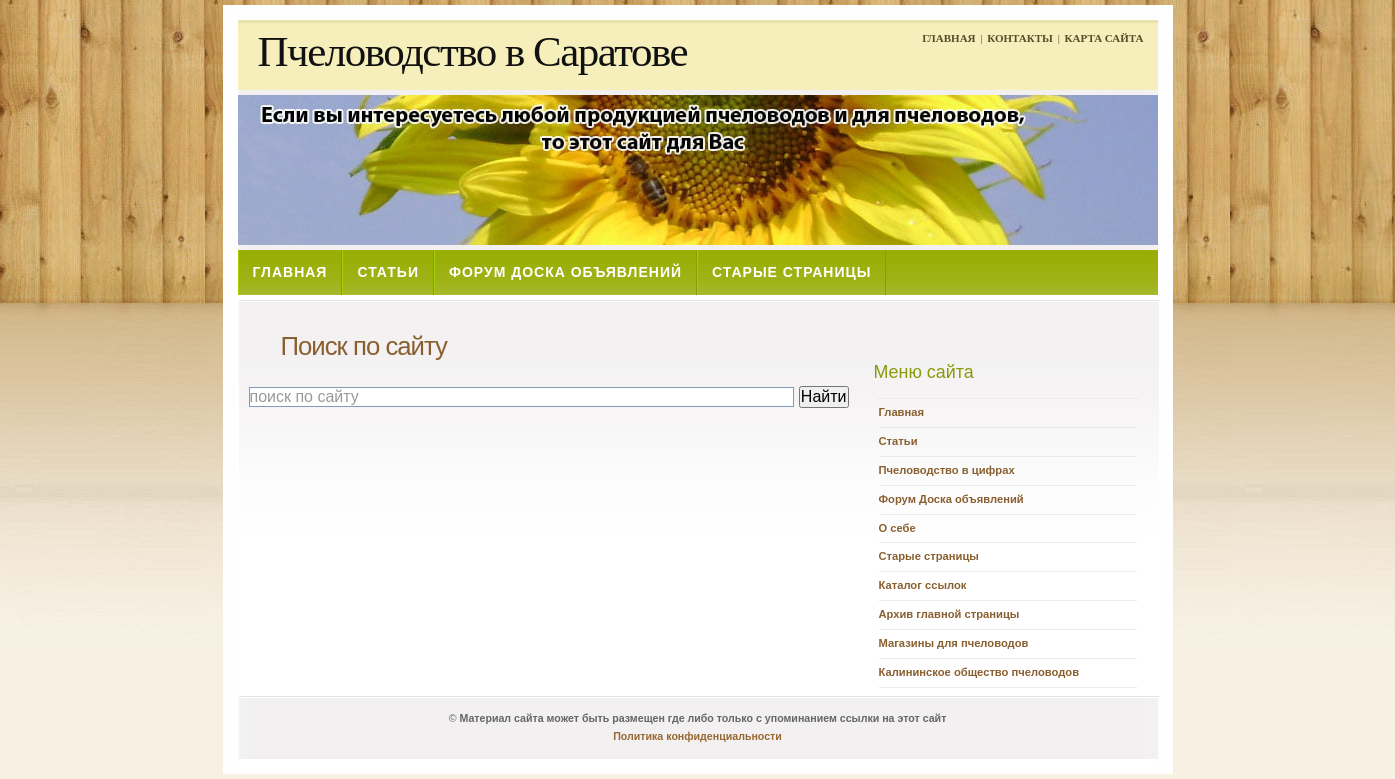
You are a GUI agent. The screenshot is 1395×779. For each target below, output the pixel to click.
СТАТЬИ (388, 272)
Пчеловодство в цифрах (947, 470)
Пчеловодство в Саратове (473, 51)
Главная (902, 412)
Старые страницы (929, 556)
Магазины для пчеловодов (954, 643)
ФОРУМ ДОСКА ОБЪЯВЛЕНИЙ (565, 272)
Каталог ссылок (923, 585)
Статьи (898, 441)
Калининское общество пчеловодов (979, 672)
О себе (897, 528)
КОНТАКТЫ (1020, 38)
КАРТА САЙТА (1104, 38)
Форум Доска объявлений (951, 499)
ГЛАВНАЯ (948, 38)
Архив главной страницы (949, 614)
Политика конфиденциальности (697, 736)
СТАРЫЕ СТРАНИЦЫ (791, 272)
